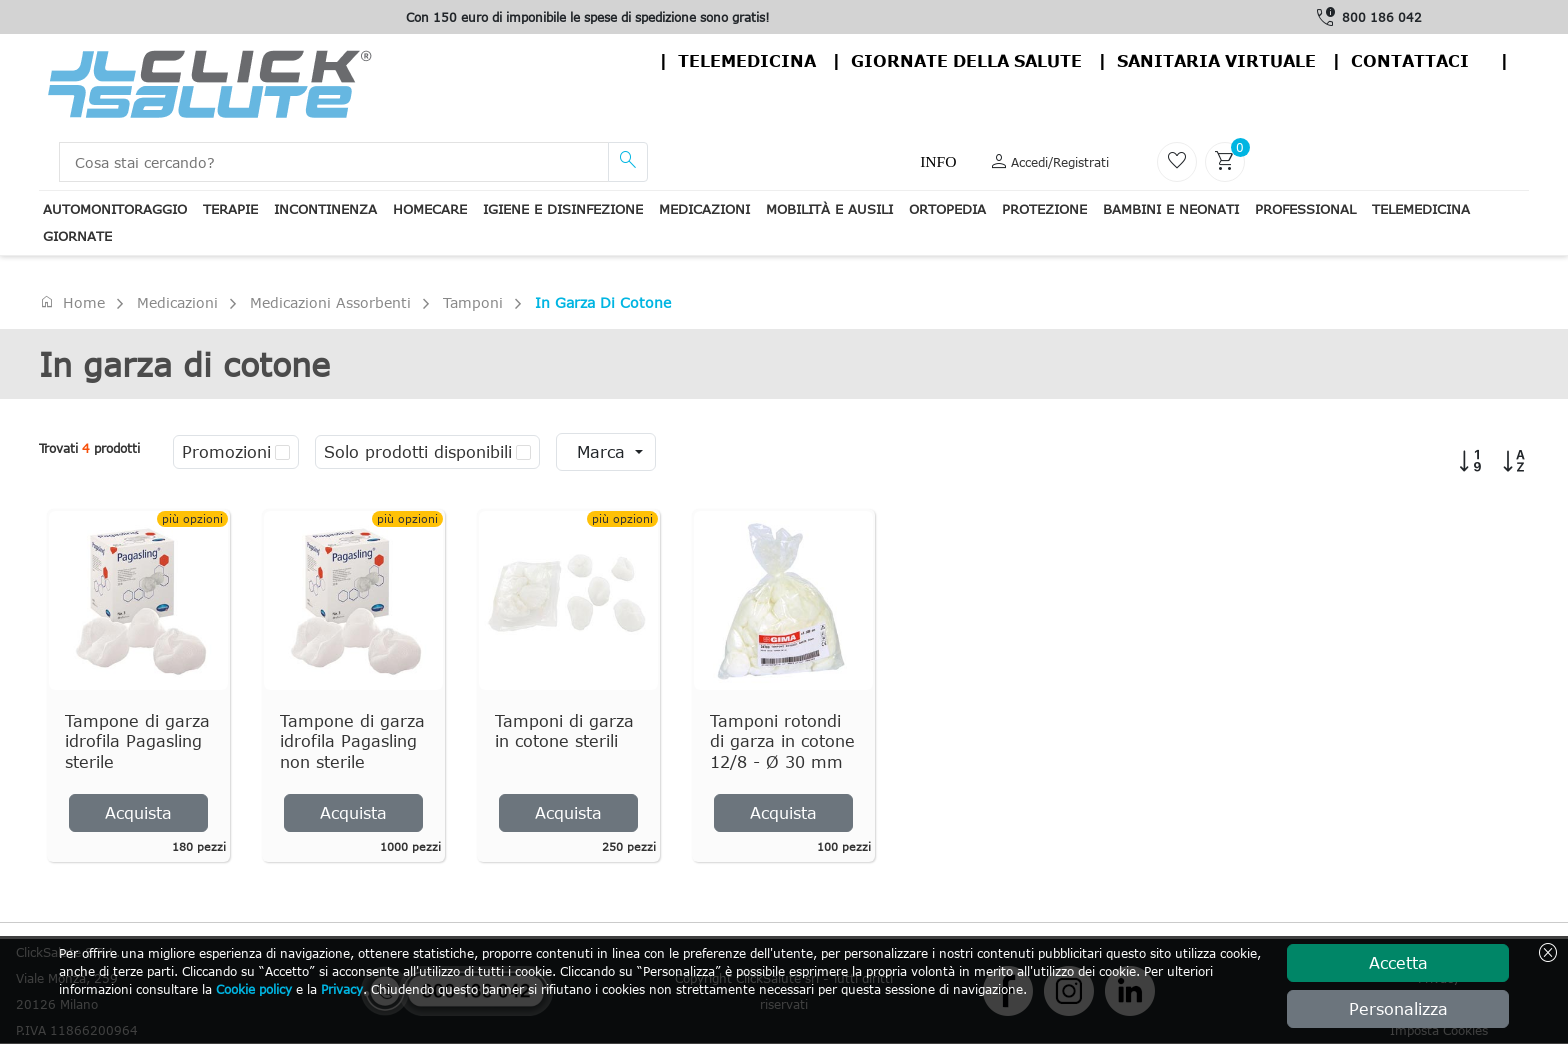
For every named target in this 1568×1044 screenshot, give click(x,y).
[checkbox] (282, 452)
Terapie (230, 209)
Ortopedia (947, 209)
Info (938, 161)
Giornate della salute (966, 61)
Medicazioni (704, 209)
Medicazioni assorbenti (330, 302)
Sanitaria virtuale (1216, 61)
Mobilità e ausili (829, 209)
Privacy (342, 989)
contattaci (1410, 61)
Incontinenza (325, 209)
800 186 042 (1382, 17)
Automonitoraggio (115, 209)
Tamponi (473, 302)
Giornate (77, 236)
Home (72, 302)
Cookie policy (254, 989)
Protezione (1044, 209)
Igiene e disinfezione (563, 209)
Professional (1305, 209)
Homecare (430, 209)
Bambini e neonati (1171, 209)
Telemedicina (747, 61)
